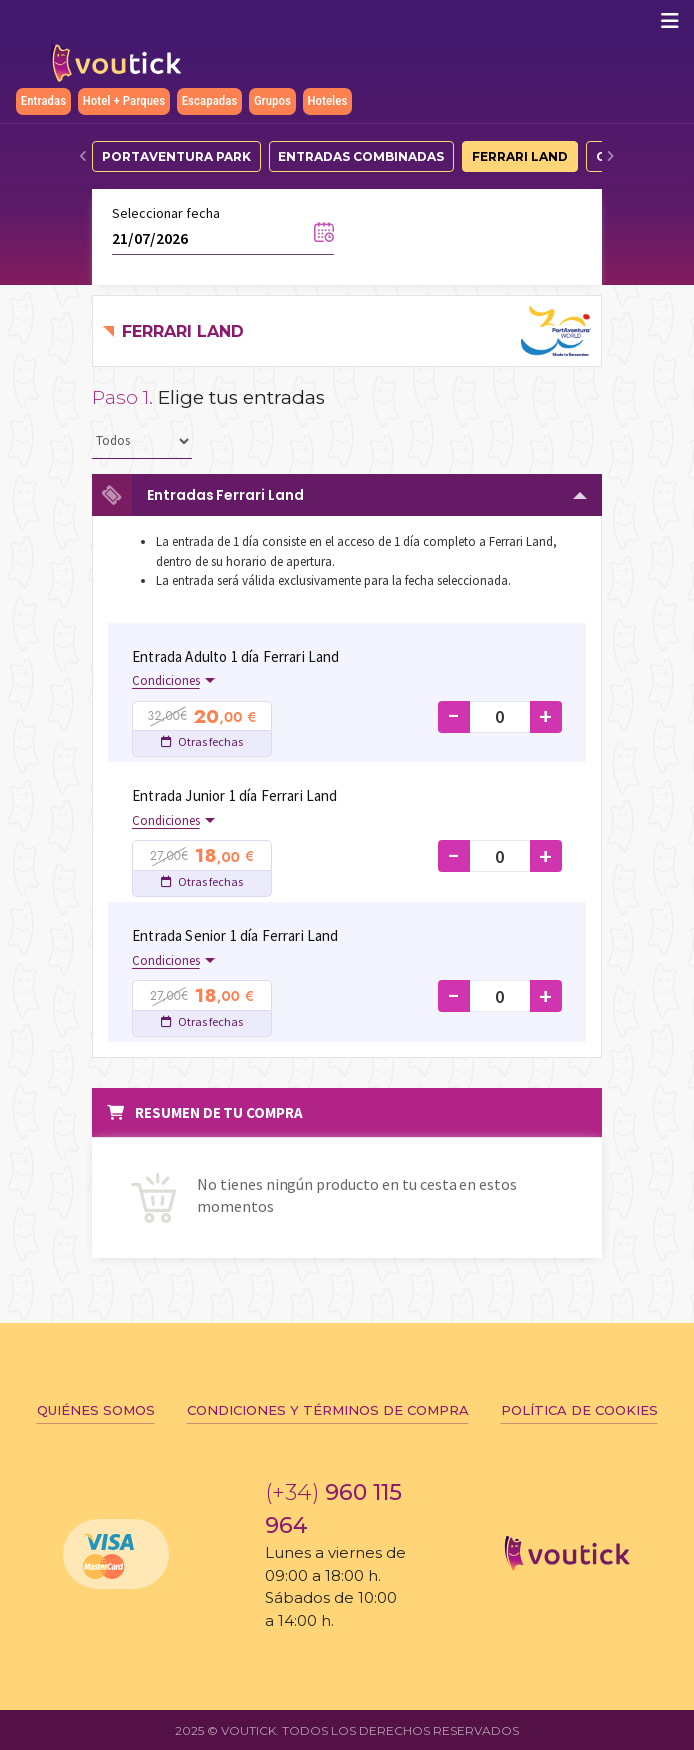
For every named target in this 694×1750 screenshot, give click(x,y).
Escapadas (210, 100)
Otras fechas (202, 741)
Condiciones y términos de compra (328, 1410)
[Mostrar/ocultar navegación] (670, 21)
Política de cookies (579, 1410)
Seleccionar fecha (166, 213)
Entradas (43, 100)
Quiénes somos (96, 1410)
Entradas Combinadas (361, 156)
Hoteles (328, 100)
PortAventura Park (176, 156)
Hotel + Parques (124, 100)
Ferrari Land (520, 156)
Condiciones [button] (166, 680)
